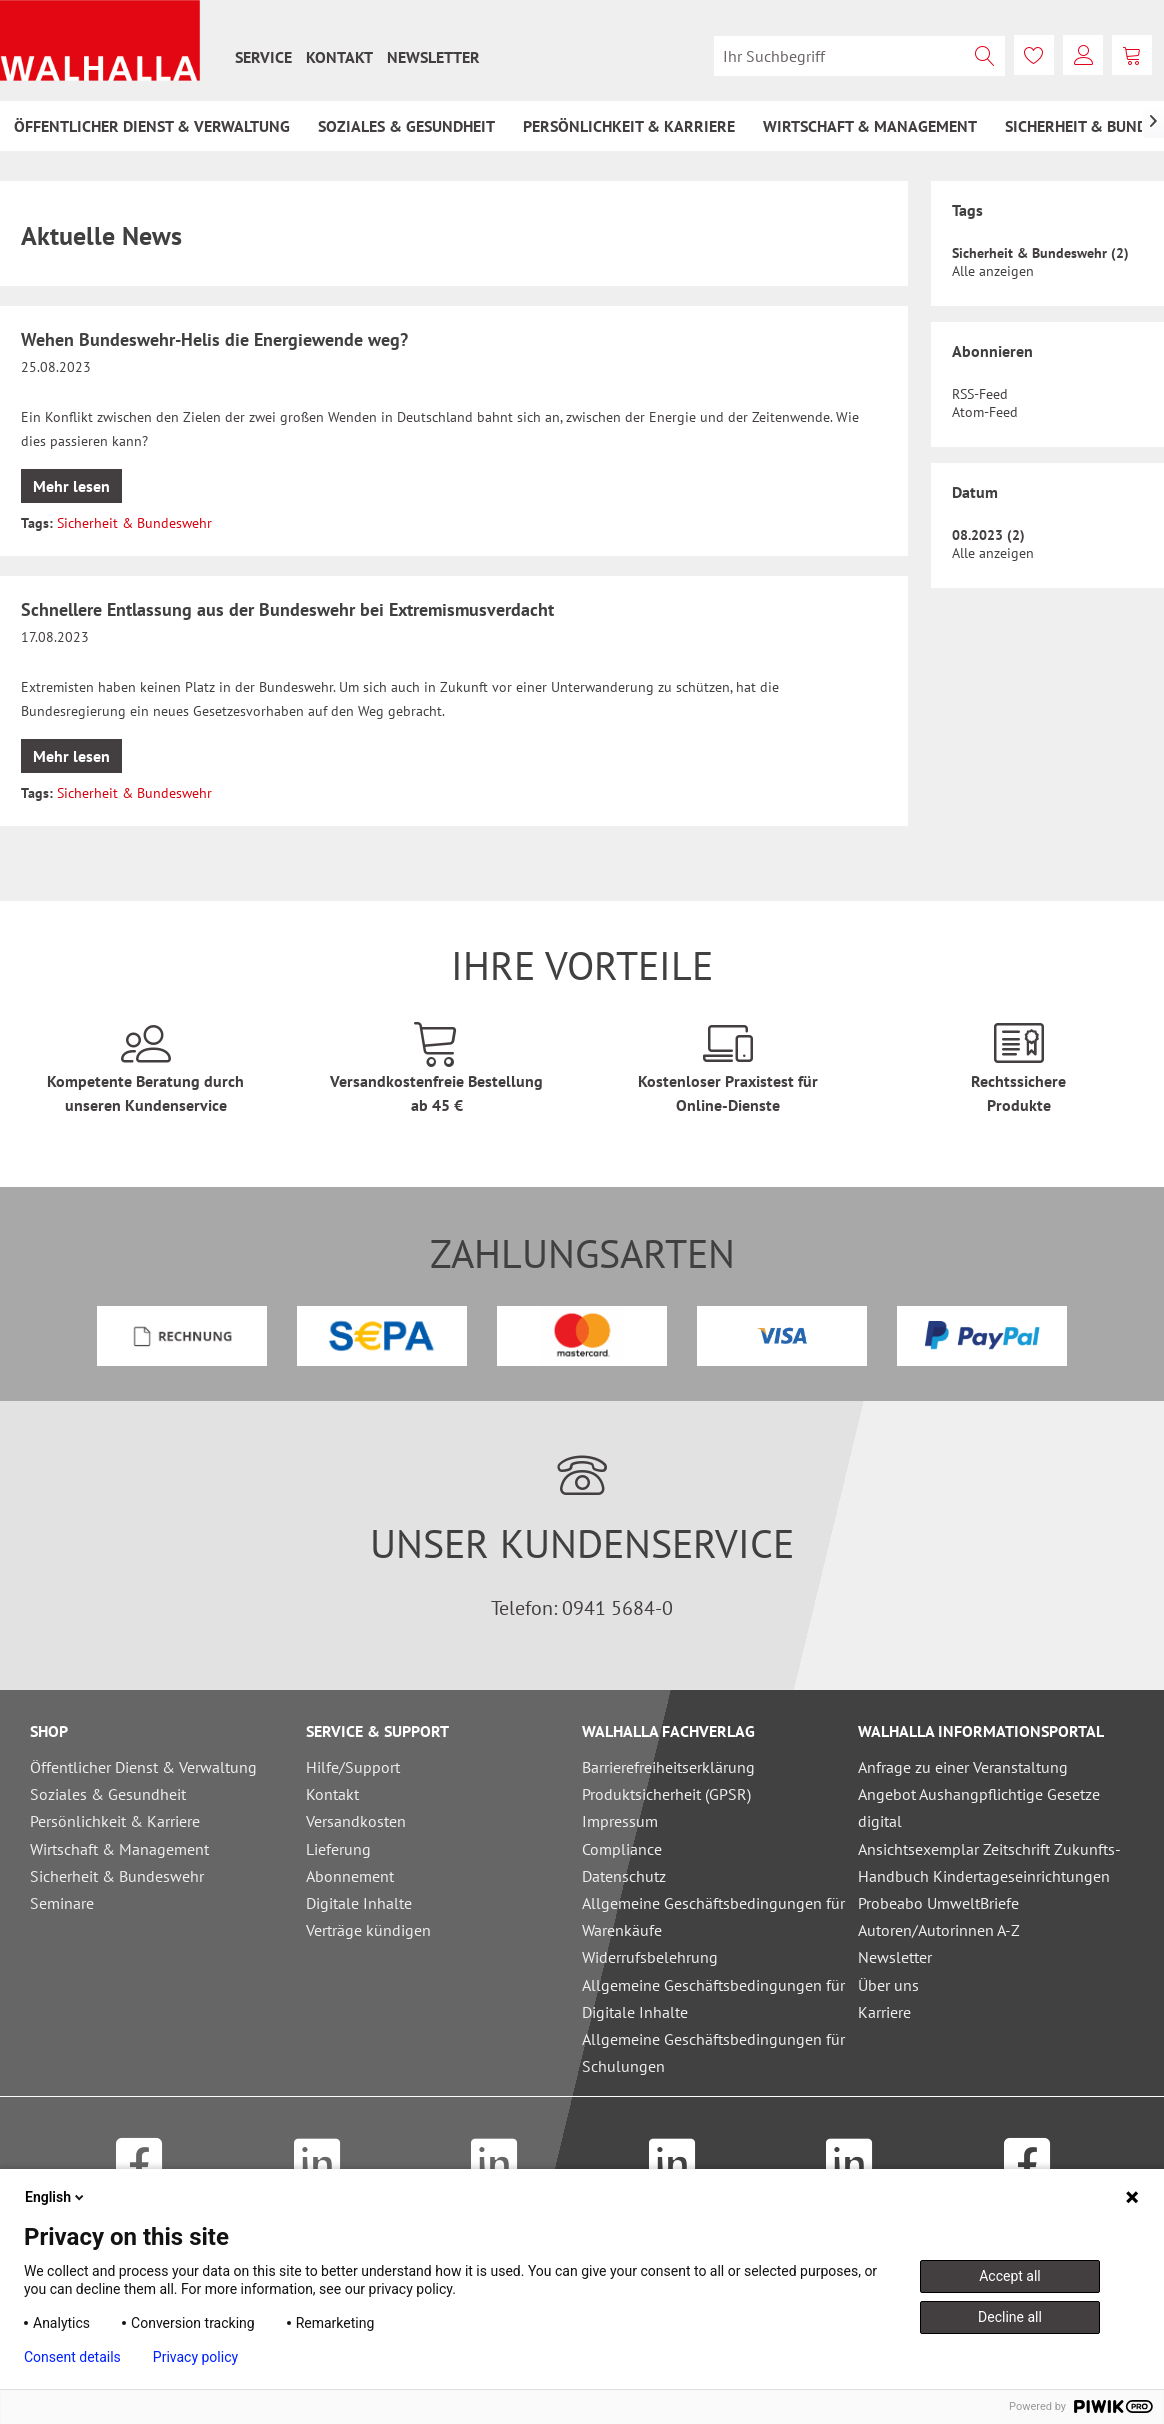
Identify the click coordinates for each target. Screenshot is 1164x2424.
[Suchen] (985, 56)
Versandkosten (356, 1821)
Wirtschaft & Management (119, 1849)
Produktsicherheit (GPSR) (666, 1794)
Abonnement (350, 1876)
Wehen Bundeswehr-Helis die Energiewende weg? (214, 339)
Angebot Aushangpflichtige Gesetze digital (979, 1807)
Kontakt (339, 57)
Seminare (62, 1903)
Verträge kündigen (368, 1930)
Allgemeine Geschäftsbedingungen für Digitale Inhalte (713, 1998)
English (56, 2197)
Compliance (622, 1849)
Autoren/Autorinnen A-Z (939, 1930)
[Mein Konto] (1083, 55)
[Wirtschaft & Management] (870, 126)
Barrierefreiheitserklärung (668, 1767)
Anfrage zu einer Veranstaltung (963, 1767)
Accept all (1010, 2276)
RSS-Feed (980, 394)
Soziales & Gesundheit (108, 1794)
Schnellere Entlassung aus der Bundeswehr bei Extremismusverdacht (287, 609)
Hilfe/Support (353, 1767)
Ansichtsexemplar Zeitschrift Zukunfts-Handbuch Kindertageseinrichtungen (989, 1862)
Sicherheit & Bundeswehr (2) (1040, 253)
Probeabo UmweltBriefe (938, 1903)
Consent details (72, 2357)
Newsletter (433, 57)
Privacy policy (195, 2357)
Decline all (1010, 2317)
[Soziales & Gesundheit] (406, 126)
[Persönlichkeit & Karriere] (629, 126)
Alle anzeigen (993, 271)
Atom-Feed (985, 412)
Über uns (888, 1985)
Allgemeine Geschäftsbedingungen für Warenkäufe (713, 1916)
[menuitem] (263, 57)
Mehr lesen (71, 486)
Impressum (620, 1821)
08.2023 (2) (988, 535)
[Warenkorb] (1132, 55)
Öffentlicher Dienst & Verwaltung (143, 1767)
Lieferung (338, 1849)
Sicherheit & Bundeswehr (134, 523)
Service (263, 57)
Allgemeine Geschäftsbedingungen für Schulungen (713, 2052)
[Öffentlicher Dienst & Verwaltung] (152, 126)
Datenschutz (624, 1876)
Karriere (884, 2012)
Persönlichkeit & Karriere (115, 1821)
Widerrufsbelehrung (650, 1957)
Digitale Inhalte (359, 1903)
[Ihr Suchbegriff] (859, 56)
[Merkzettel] (1034, 55)
